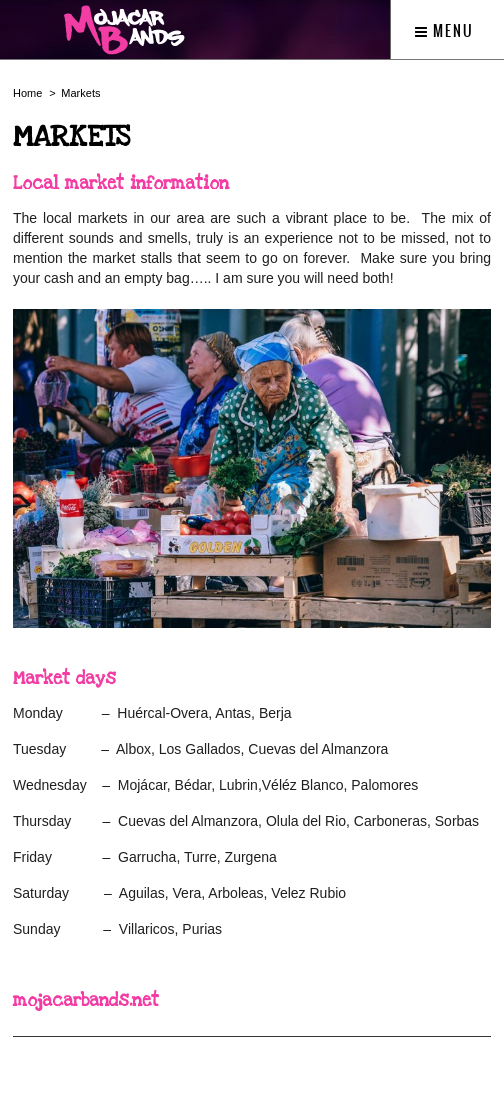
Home (27, 93)
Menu (444, 31)
